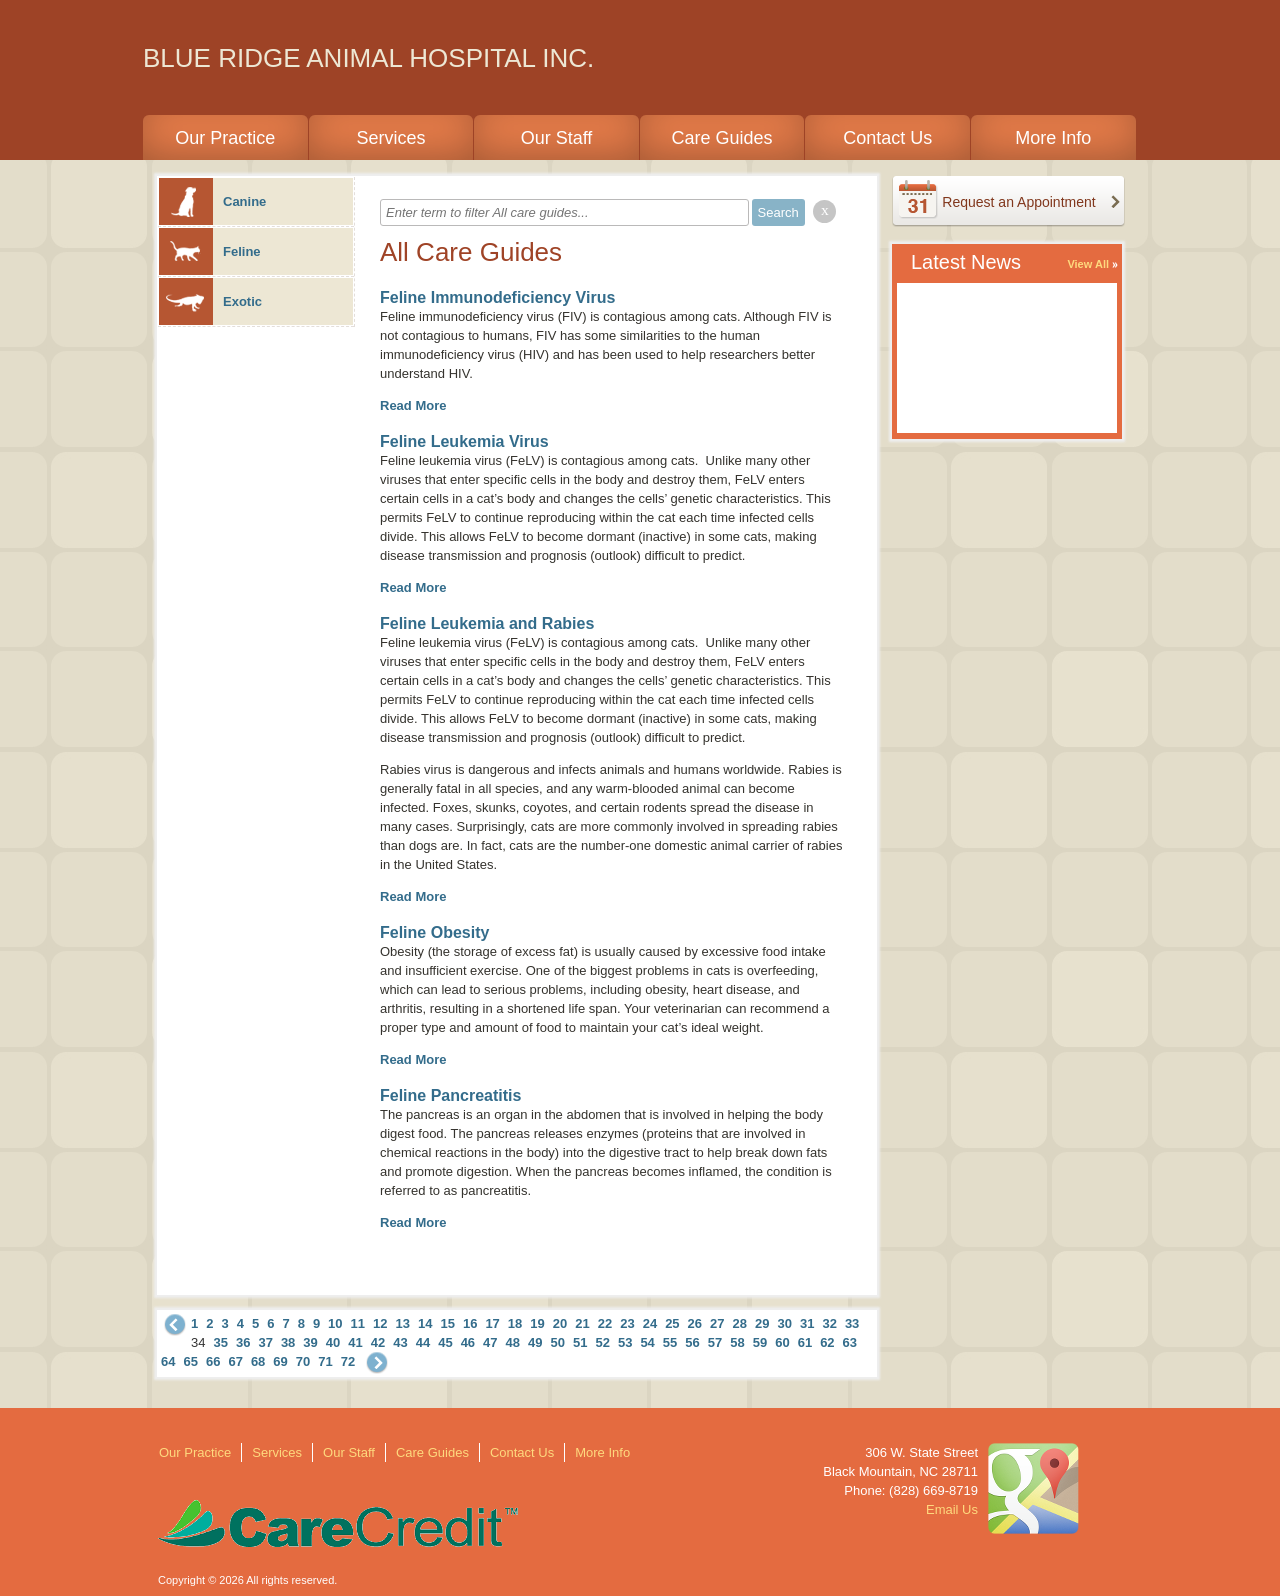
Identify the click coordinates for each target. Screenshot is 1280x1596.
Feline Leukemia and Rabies (487, 623)
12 (380, 1323)
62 (827, 1342)
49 (535, 1342)
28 (740, 1323)
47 (490, 1342)
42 (378, 1342)
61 (805, 1342)
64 (168, 1361)
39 (310, 1342)
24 (650, 1323)
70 (303, 1361)
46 (468, 1342)
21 (582, 1323)
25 (672, 1323)
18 (515, 1323)
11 (358, 1323)
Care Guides (722, 138)
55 (670, 1342)
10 (335, 1323)
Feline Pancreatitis (450, 1095)
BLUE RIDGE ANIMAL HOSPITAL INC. (368, 58)
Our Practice (225, 138)
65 (190, 1361)
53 (625, 1342)
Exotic (210, 301)
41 (355, 1342)
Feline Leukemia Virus (464, 441)
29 (762, 1323)
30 (784, 1323)
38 (288, 1342)
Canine (212, 201)
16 (470, 1323)
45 (445, 1342)
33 (852, 1323)
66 (213, 1361)
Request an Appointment (1018, 202)
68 (258, 1361)
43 (400, 1342)
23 (627, 1323)
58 (737, 1342)
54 (647, 1342)
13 (403, 1323)
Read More (413, 405)
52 (602, 1342)
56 (692, 1342)
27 (717, 1323)
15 (447, 1323)
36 (243, 1342)
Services (390, 138)
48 (513, 1342)
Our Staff (557, 138)
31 (807, 1323)
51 (580, 1342)
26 (695, 1323)
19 (537, 1323)
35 (220, 1342)
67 (235, 1361)
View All (1088, 264)
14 (425, 1323)
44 (423, 1342)
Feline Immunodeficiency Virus (497, 297)
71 (325, 1361)
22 (605, 1323)
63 (850, 1342)
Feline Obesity (434, 932)
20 (560, 1323)
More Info (1053, 138)
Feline (210, 251)
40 (333, 1342)
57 (715, 1342)
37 (265, 1342)
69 (280, 1361)
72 (348, 1361)
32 (829, 1323)
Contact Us (887, 138)
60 (782, 1342)
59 (760, 1342)
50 (558, 1342)
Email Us (952, 1509)
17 (492, 1323)
